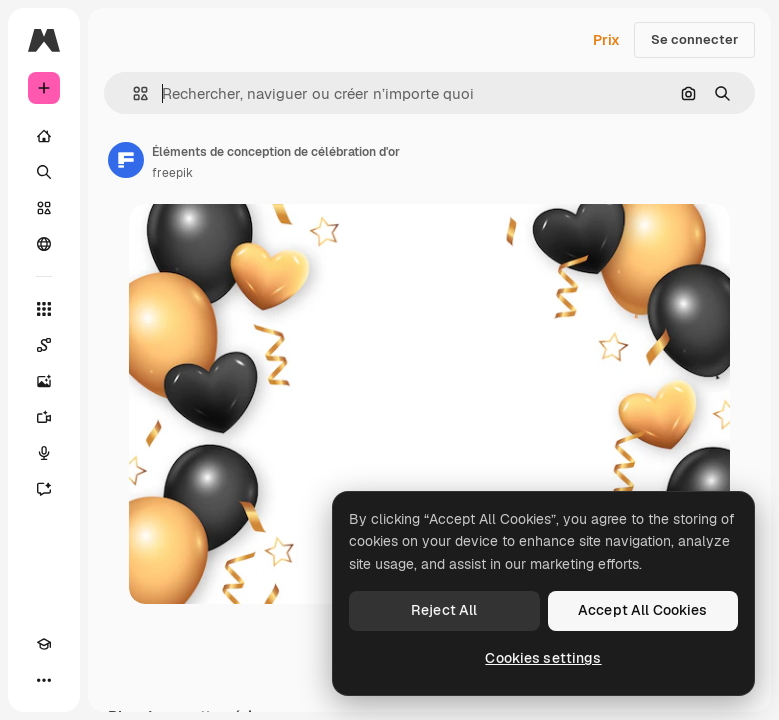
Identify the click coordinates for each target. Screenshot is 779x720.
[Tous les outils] (44, 309)
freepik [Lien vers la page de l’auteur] (172, 173)
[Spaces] (44, 345)
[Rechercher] (44, 172)
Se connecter (694, 39)
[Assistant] (44, 489)
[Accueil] (44, 136)
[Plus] (44, 680)
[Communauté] (44, 244)
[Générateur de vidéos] (44, 417)
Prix (606, 40)
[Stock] (44, 208)
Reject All (444, 610)
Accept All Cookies (643, 610)
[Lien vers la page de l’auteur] (126, 160)
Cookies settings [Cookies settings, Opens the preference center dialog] (543, 658)
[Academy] (44, 644)
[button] (132, 93)
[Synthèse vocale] (44, 453)
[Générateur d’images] (44, 381)
